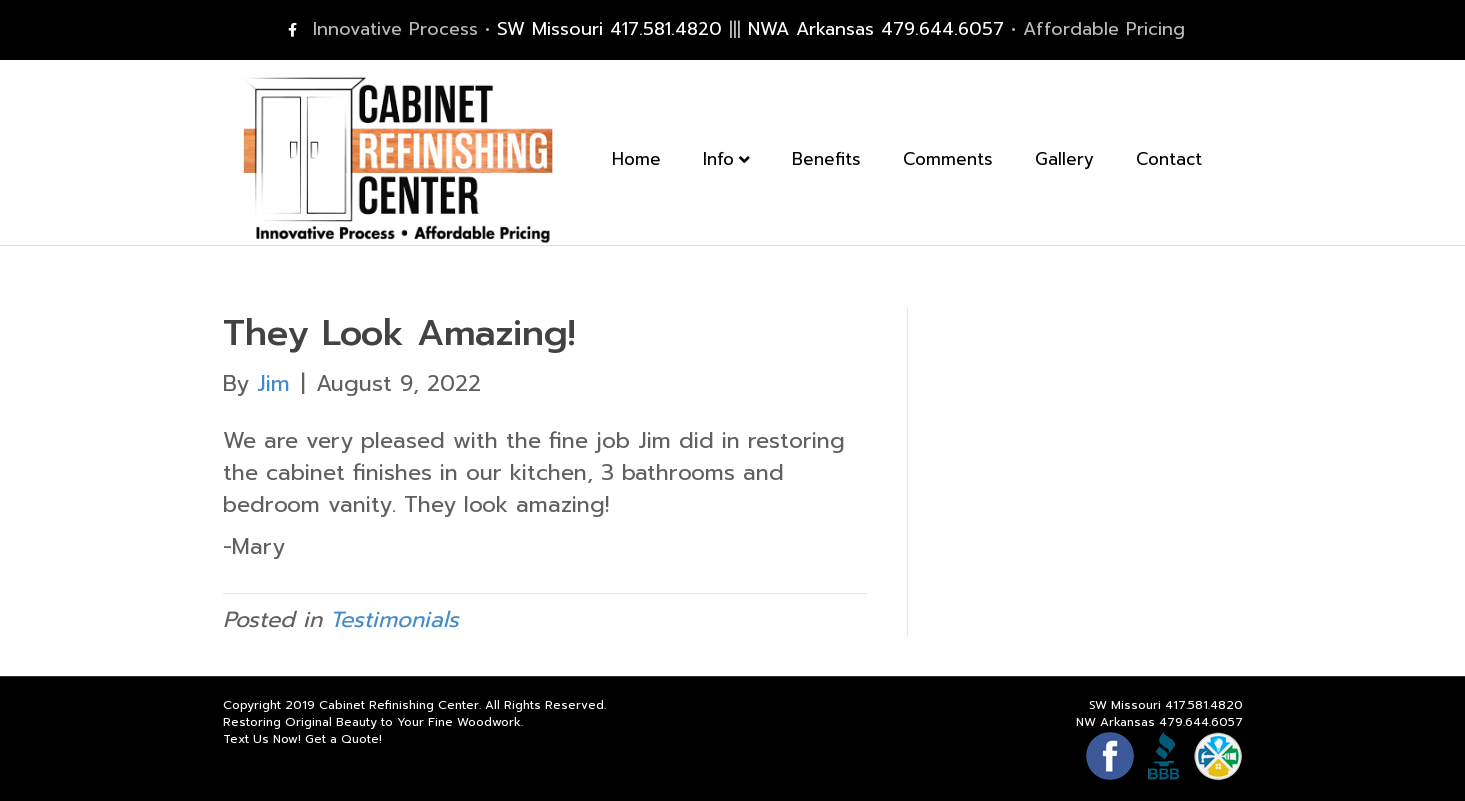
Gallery (1084, 162)
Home (656, 162)
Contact (1189, 162)
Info (738, 162)
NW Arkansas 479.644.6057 (1159, 722)
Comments (968, 162)
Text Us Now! (262, 739)
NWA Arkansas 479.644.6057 (876, 29)
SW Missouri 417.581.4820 (609, 29)
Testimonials (394, 619)
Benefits (846, 162)
